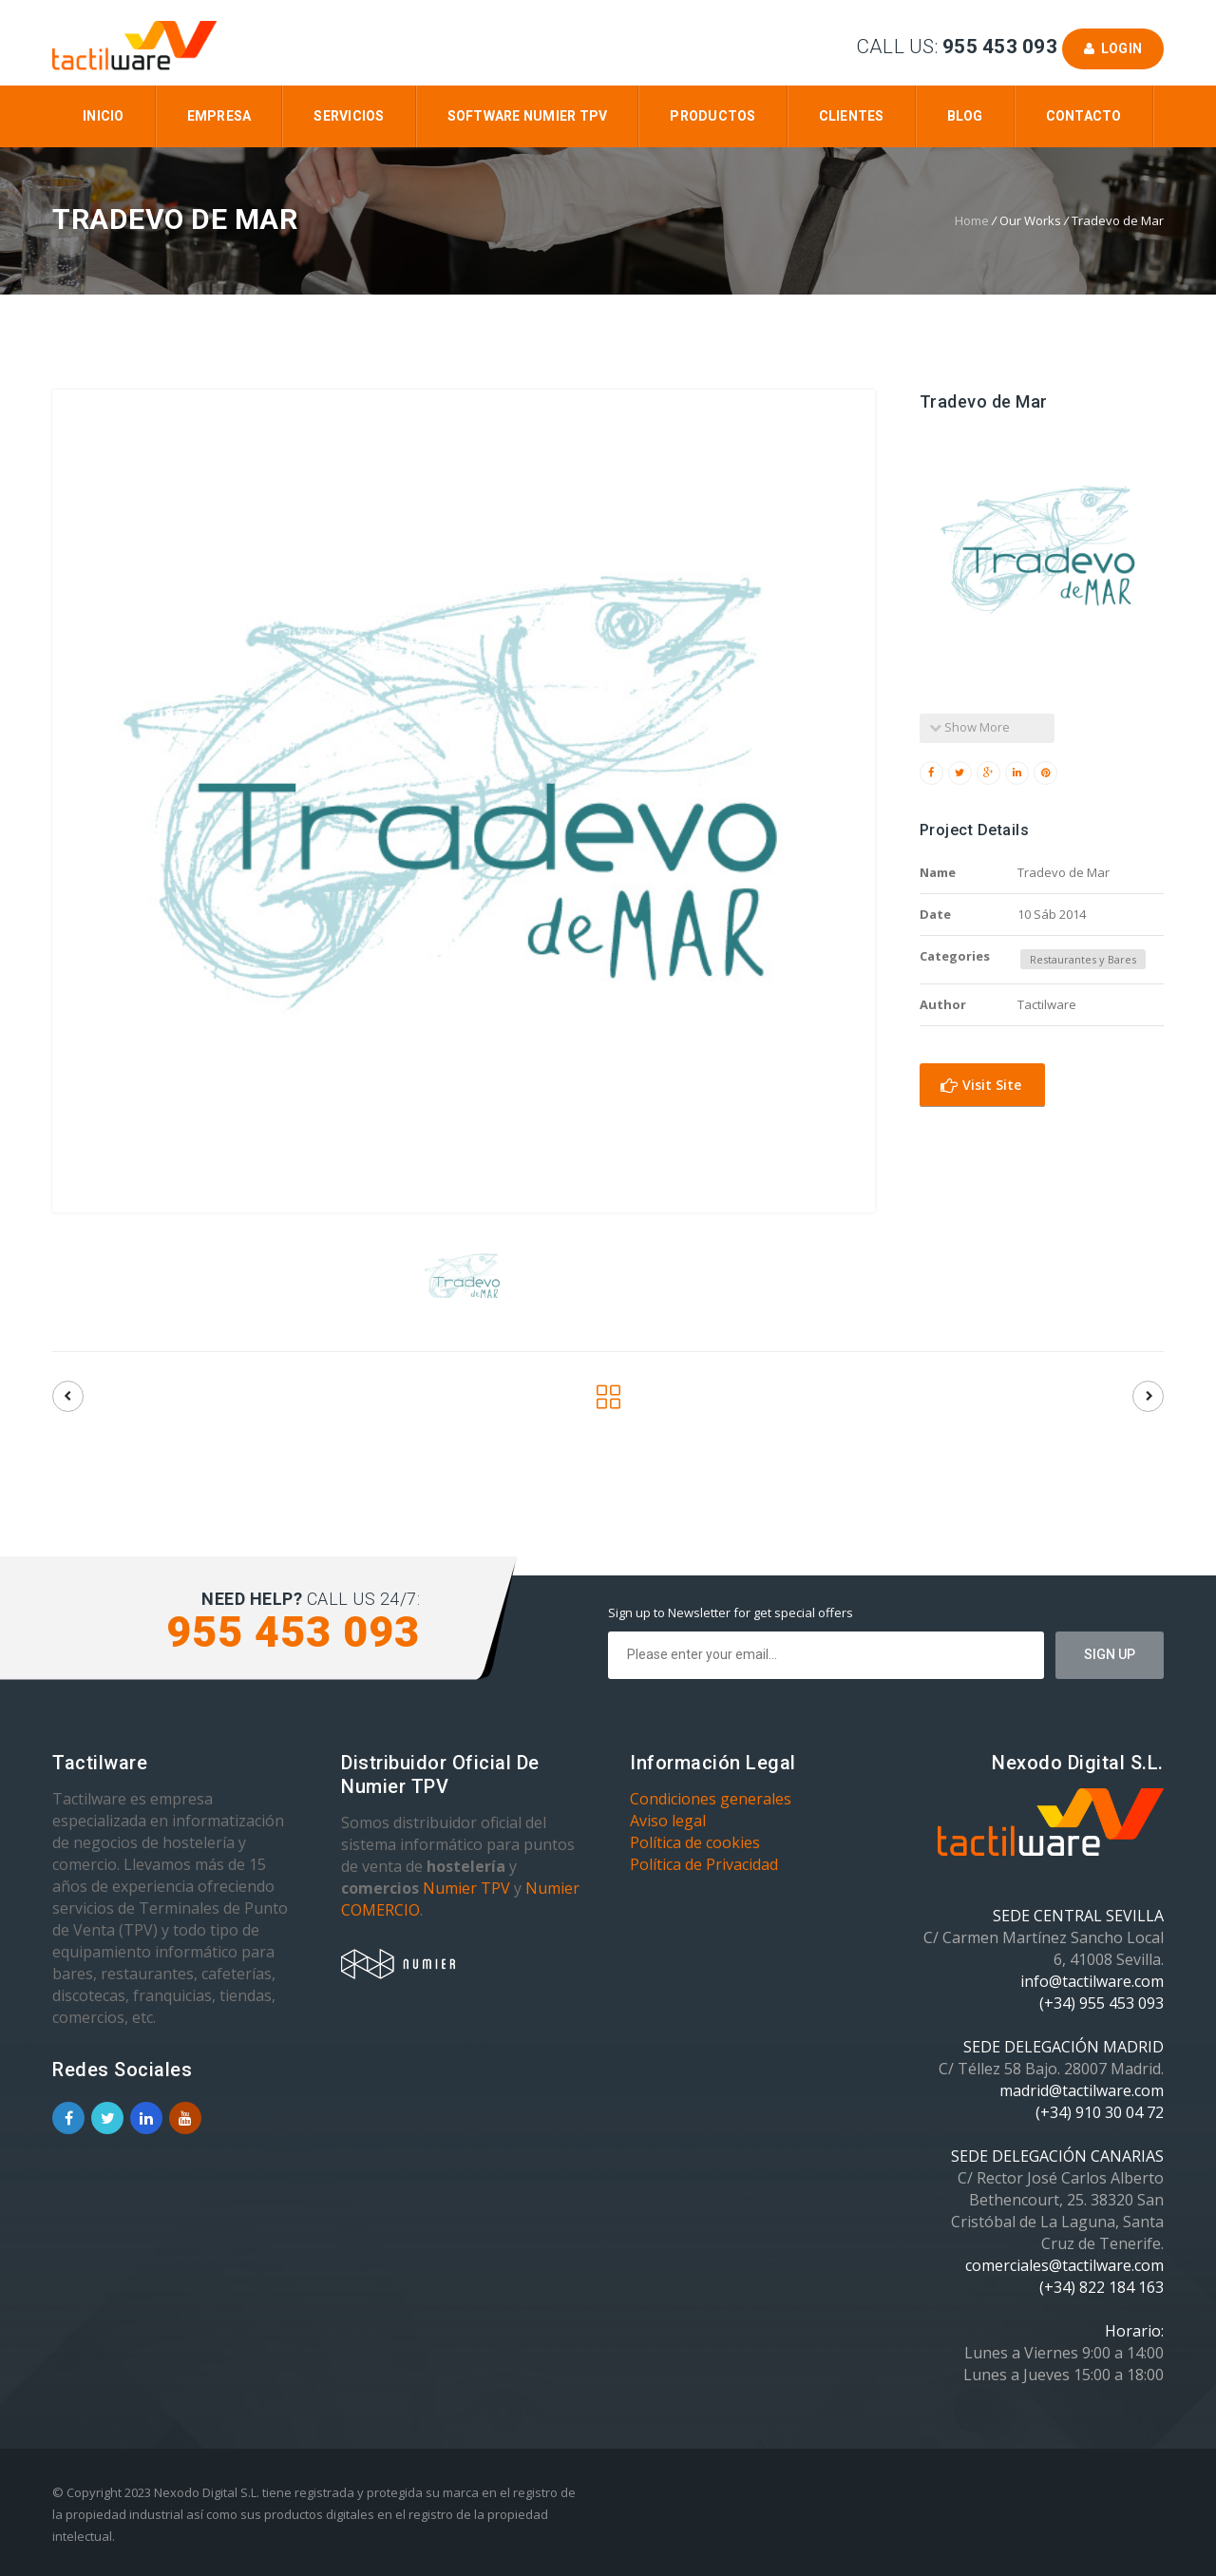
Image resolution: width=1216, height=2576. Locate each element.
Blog (965, 116)
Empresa (219, 116)
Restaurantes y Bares (1083, 959)
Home (972, 220)
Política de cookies (695, 1842)
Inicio (103, 116)
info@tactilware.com (1092, 1981)
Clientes (851, 116)
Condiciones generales (710, 1798)
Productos (712, 116)
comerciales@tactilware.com (1064, 2265)
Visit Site (980, 1085)
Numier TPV (466, 1888)
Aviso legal (668, 1820)
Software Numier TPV (527, 116)
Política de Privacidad (704, 1864)
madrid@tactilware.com (1081, 2090)
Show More (969, 726)
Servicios (349, 116)
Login (1113, 48)
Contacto (1084, 116)
